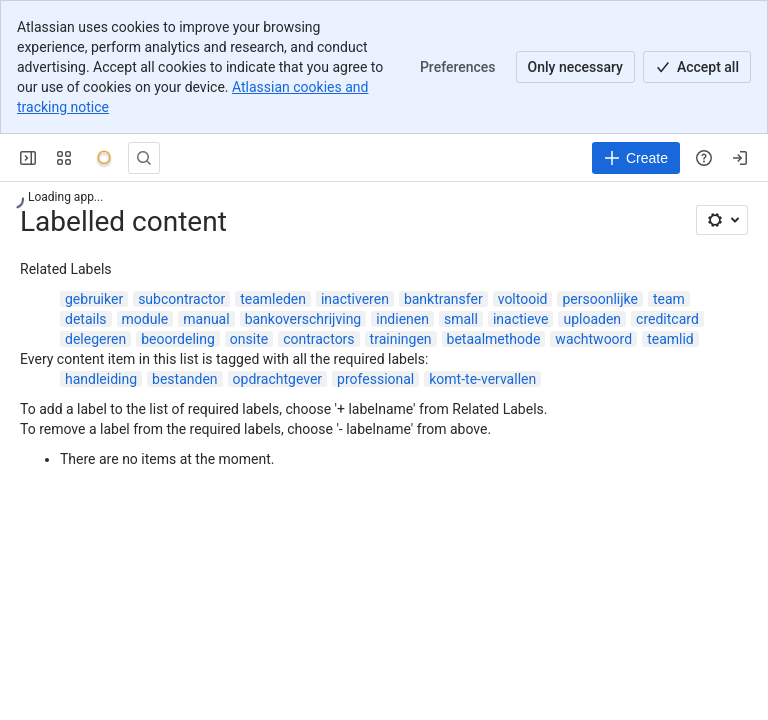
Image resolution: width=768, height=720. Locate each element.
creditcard (667, 319)
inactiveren (355, 299)
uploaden (592, 319)
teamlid (670, 339)
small (461, 319)
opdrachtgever (278, 379)
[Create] (636, 158)
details (86, 319)
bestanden (185, 379)
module (145, 319)
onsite (249, 339)
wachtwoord (593, 339)
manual (206, 319)
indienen (402, 319)
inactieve (521, 319)
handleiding (101, 379)
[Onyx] (104, 158)
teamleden (273, 299)
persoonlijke (600, 299)
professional (375, 379)
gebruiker (94, 299)
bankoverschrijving (303, 319)
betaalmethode (494, 339)
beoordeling (178, 339)
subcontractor (181, 299)
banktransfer (443, 299)
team (669, 299)
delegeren (95, 339)
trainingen (401, 339)
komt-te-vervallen (482, 379)
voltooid (523, 299)
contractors (318, 339)
